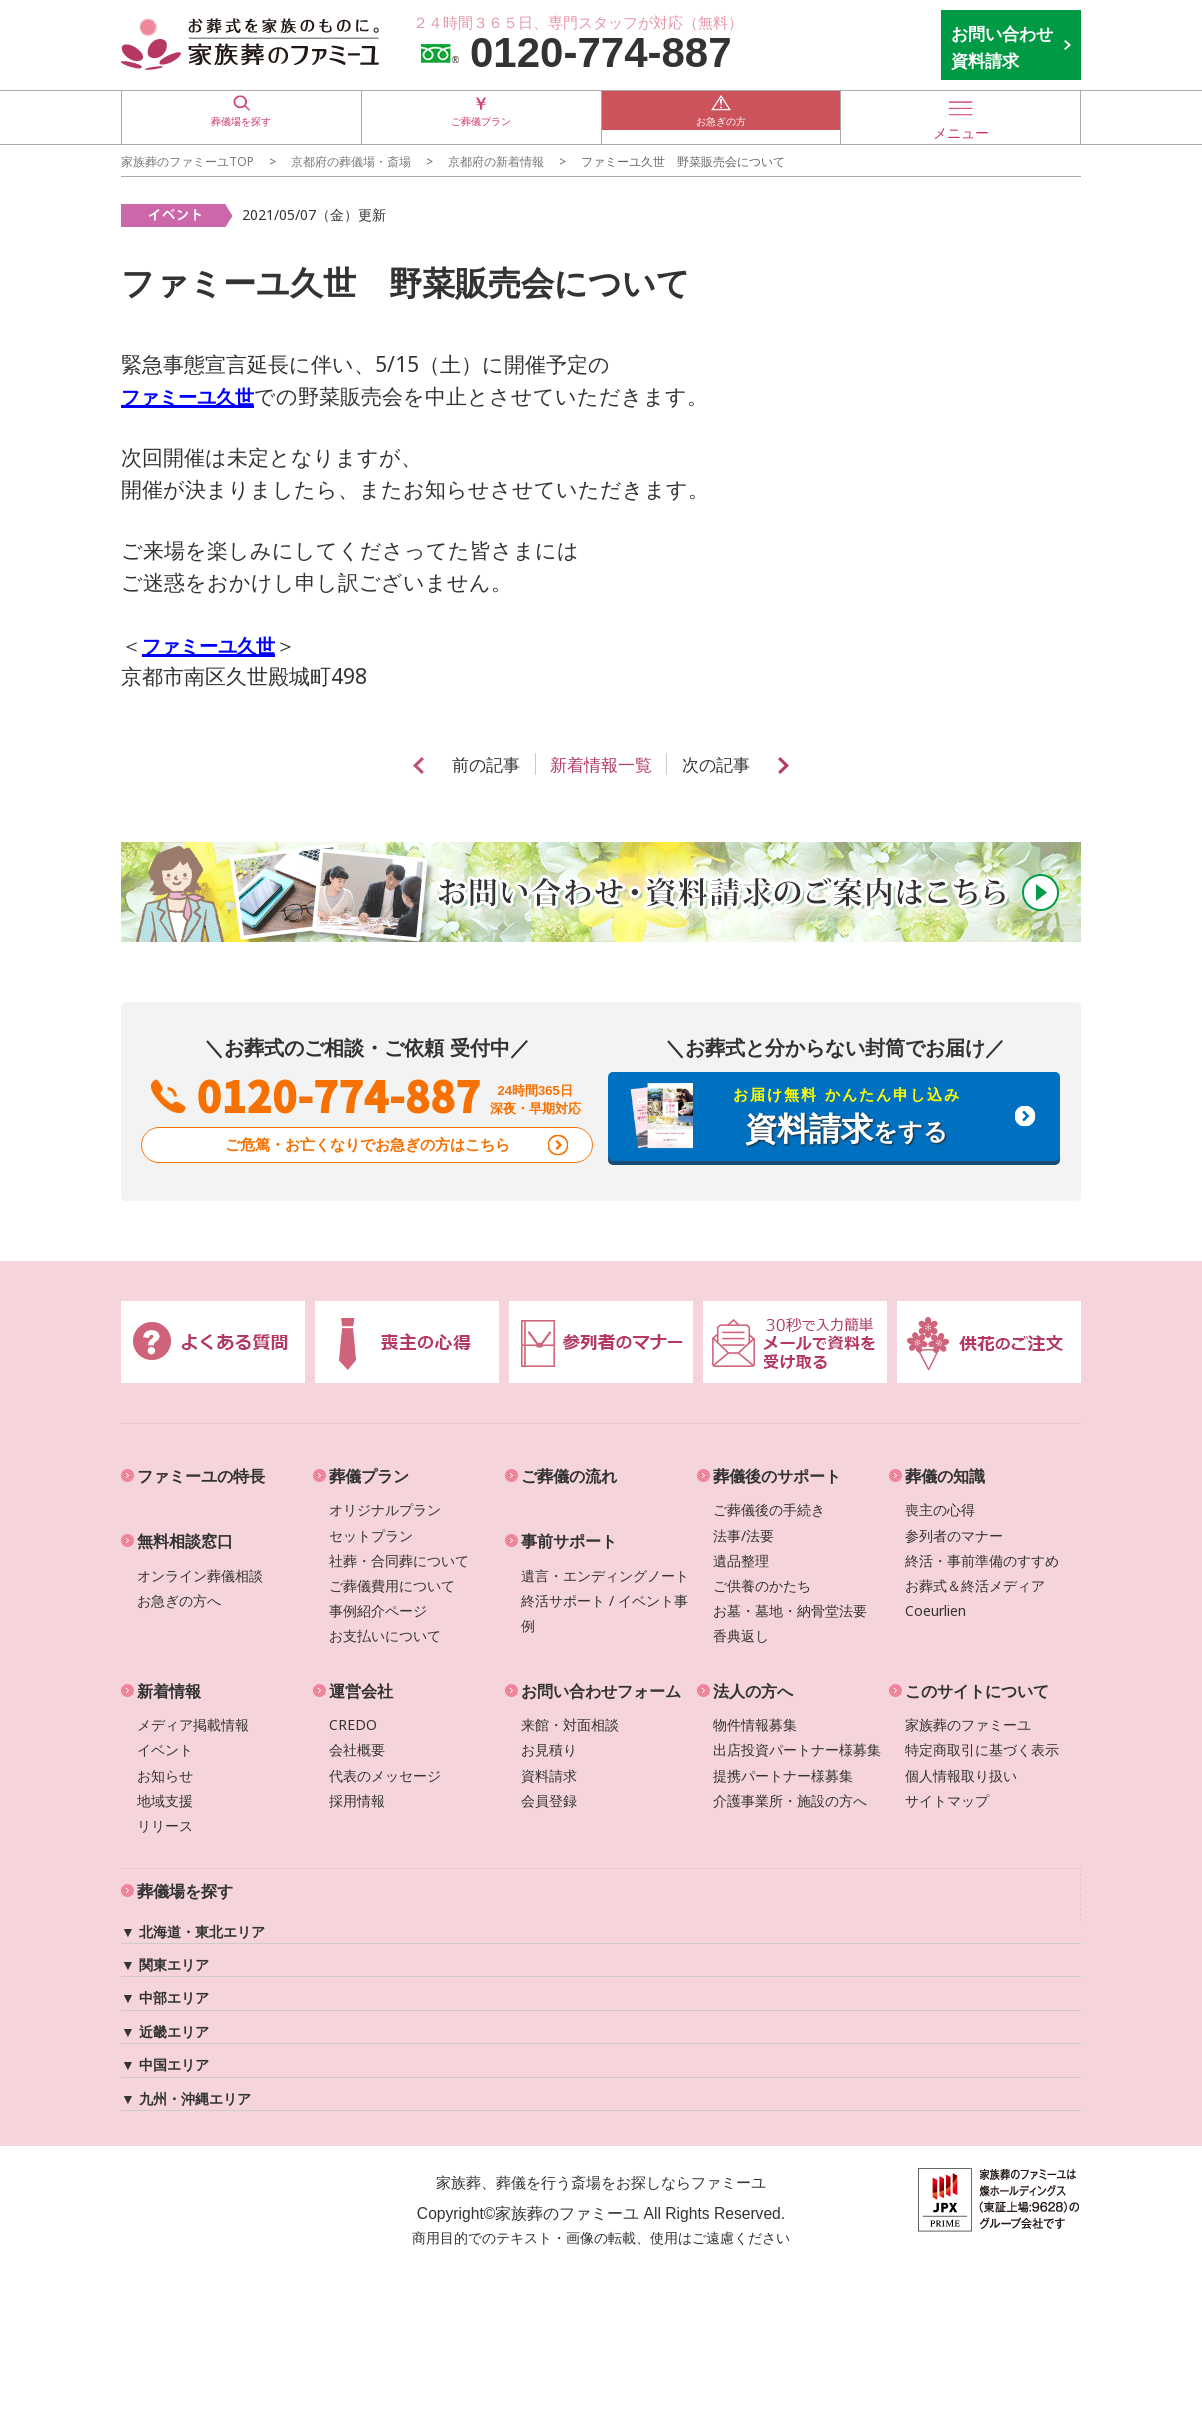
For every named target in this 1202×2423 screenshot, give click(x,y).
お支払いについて (385, 1635)
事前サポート (569, 1541)
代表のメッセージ (385, 1775)
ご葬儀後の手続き (769, 1509)
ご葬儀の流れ (569, 1476)
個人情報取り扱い (961, 1775)
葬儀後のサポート (777, 1476)
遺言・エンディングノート (605, 1575)
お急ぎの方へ (179, 1600)
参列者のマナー (954, 1535)
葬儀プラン (369, 1476)
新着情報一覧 (601, 765)
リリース (165, 1825)
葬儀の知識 (945, 1476)
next (797, 765)
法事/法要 (743, 1535)
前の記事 (478, 765)
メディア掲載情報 (193, 1724)
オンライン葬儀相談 (200, 1575)
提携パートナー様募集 (783, 1775)
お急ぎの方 (721, 116)
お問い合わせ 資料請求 (1002, 47)
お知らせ (165, 1775)
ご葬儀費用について (392, 1585)
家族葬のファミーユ (968, 1724)
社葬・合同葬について (399, 1560)
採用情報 (357, 1800)
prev (404, 765)
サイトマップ (947, 1800)
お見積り (549, 1749)
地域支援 (165, 1800)
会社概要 (357, 1749)
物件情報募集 (755, 1724)
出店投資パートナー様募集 (797, 1749)
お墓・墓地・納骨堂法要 (790, 1610)
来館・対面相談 (570, 1724)
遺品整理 (741, 1560)
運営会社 (361, 1691)
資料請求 (549, 1775)
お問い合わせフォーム (601, 1691)
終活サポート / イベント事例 (604, 1613)
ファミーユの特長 (201, 1476)
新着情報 (169, 1691)
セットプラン (371, 1535)
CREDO (353, 1724)
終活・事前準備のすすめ (982, 1560)
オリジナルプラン (385, 1509)
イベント (165, 1749)
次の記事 (724, 765)
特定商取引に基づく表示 (982, 1749)
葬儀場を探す (241, 116)
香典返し (741, 1635)
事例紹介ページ (378, 1610)
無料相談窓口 (185, 1541)
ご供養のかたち (762, 1585)
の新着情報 (496, 161)
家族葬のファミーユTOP (187, 161)
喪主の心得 (940, 1509)
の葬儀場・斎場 (351, 161)
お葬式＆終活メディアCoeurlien (975, 1598)
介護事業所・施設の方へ (790, 1800)
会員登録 (549, 1800)
